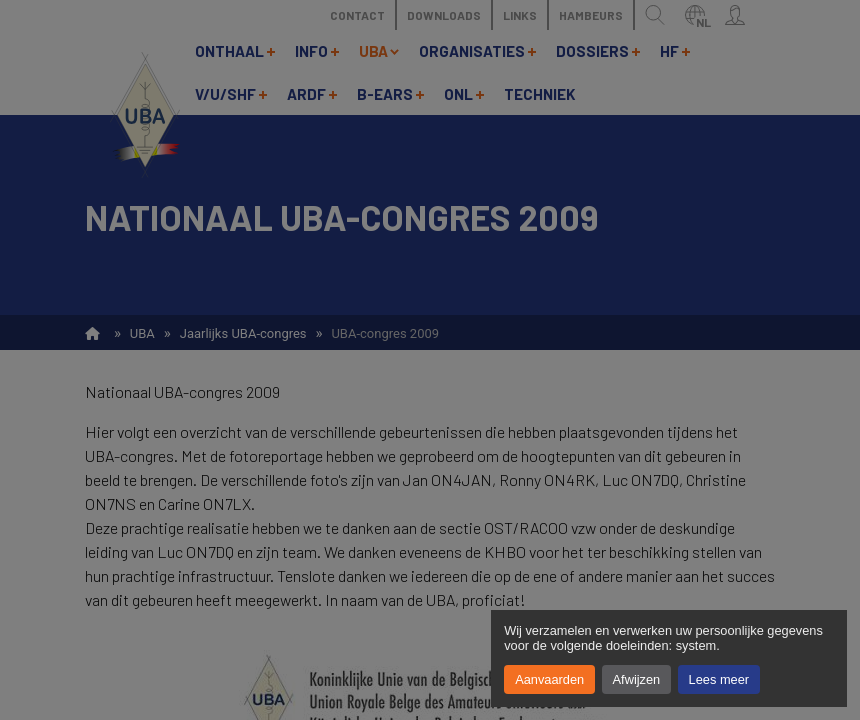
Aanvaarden (549, 679)
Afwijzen (637, 679)
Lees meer (719, 679)
